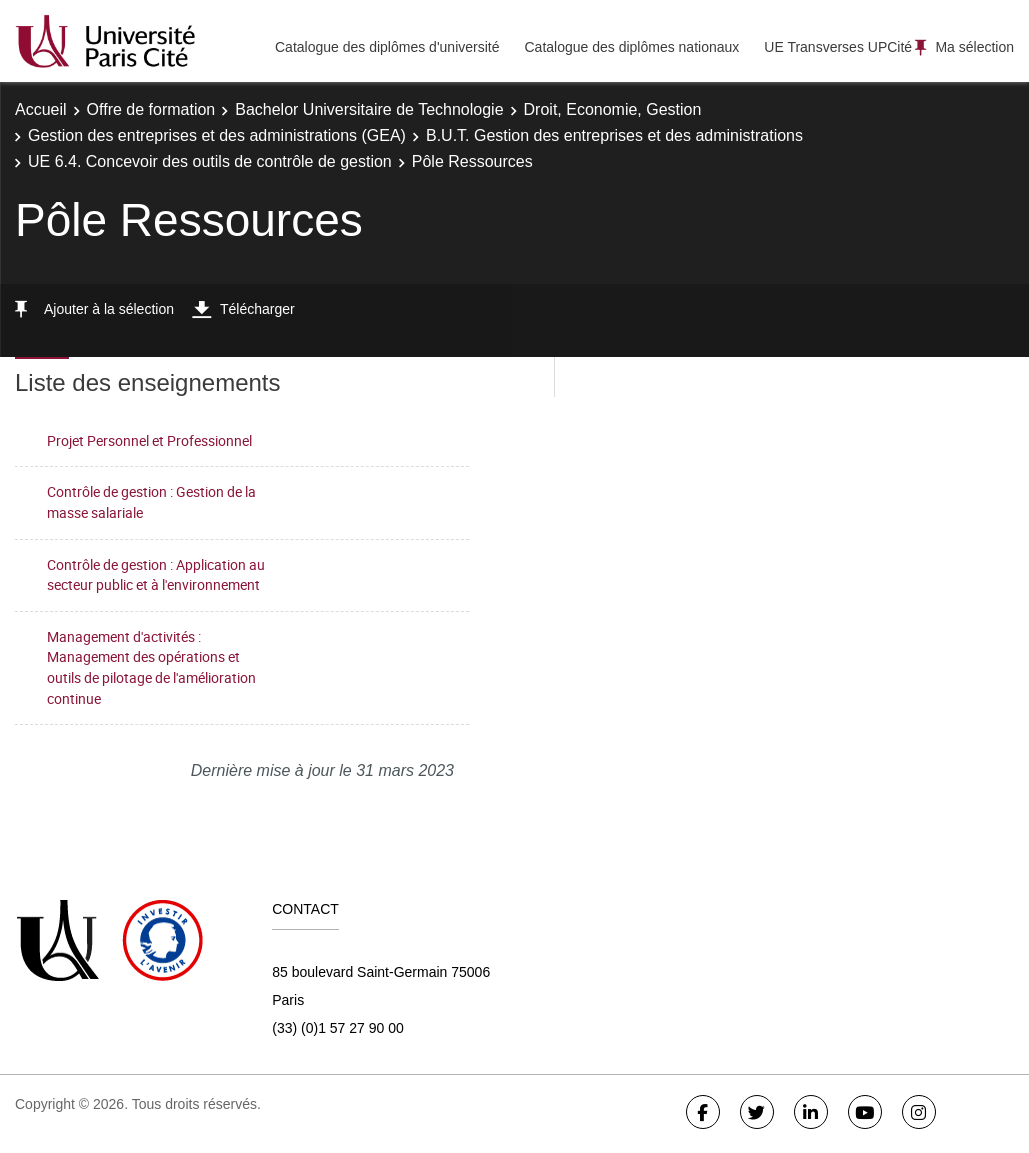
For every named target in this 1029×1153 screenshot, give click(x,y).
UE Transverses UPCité (838, 47)
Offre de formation (151, 109)
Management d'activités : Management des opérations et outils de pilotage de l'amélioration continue (151, 667)
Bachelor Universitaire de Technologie (369, 109)
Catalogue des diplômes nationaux (631, 47)
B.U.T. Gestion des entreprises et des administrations (614, 135)
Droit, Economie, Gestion (613, 109)
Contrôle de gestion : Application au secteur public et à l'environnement (156, 575)
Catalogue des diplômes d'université (387, 47)
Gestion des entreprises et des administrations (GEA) (217, 135)
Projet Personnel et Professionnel (149, 440)
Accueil (41, 109)
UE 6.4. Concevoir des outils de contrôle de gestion (210, 161)
